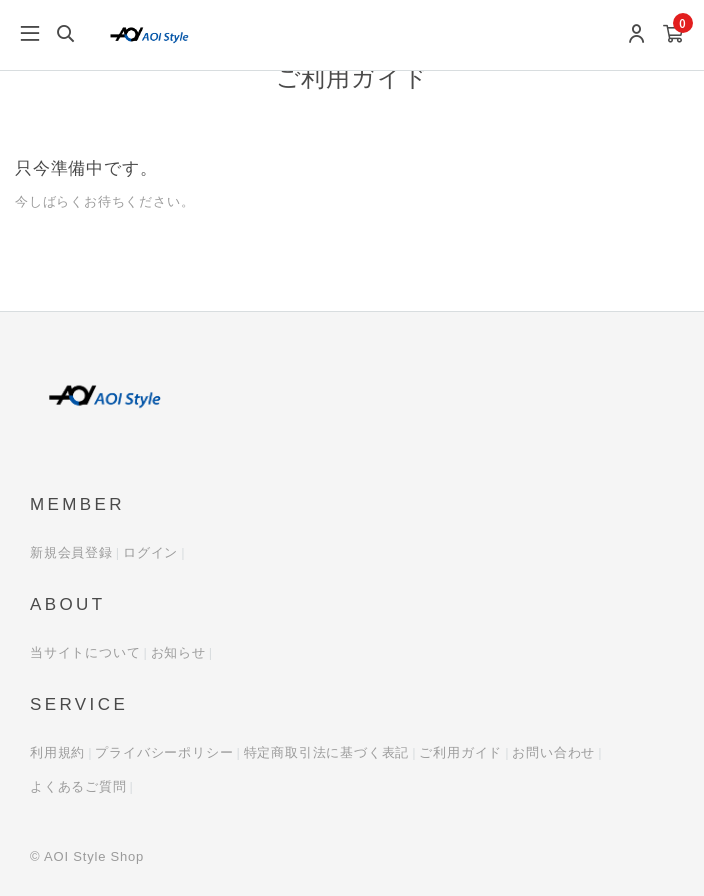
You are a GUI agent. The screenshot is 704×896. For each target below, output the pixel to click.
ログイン (150, 552)
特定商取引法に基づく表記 (327, 752)
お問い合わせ (553, 752)
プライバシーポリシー (164, 752)
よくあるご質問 (78, 786)
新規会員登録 (71, 552)
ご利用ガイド (460, 752)
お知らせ (178, 652)
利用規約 (57, 752)
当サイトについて (85, 652)
